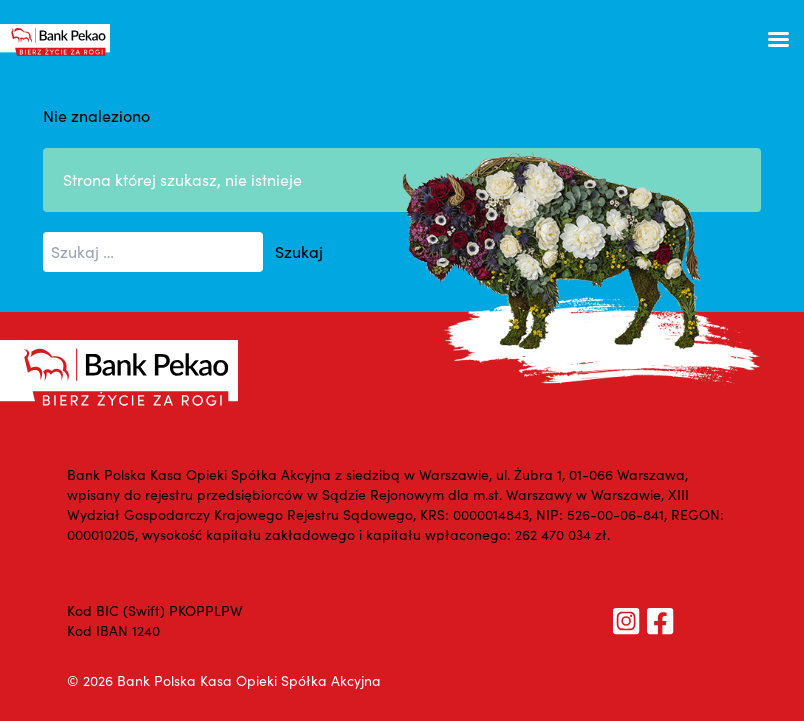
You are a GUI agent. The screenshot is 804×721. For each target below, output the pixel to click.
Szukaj (299, 251)
